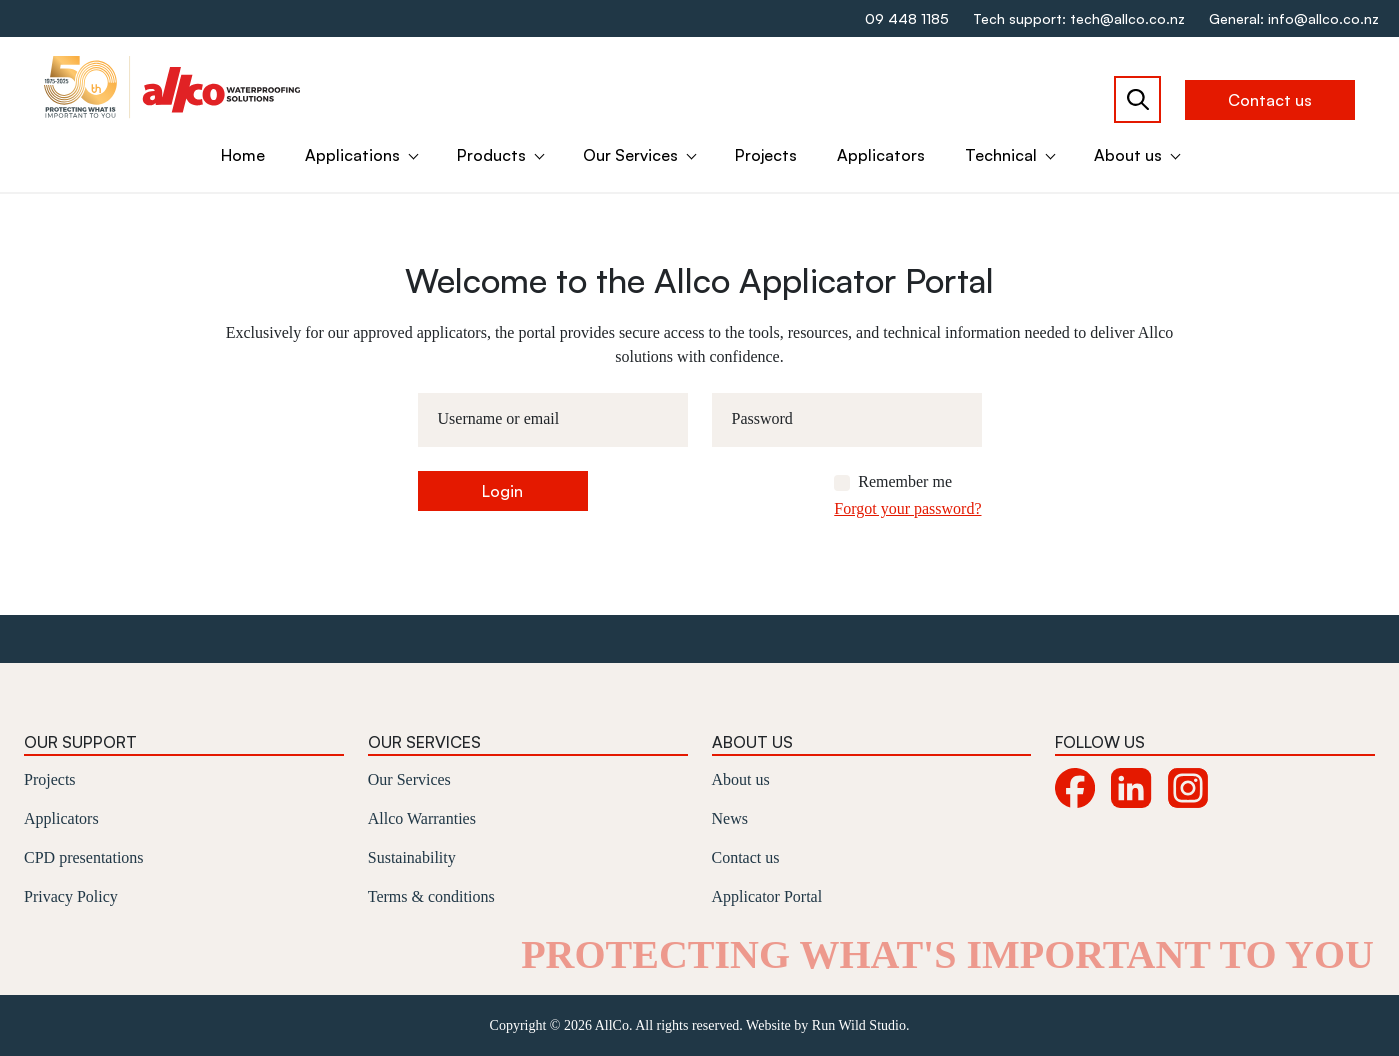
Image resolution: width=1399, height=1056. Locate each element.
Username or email (499, 418)
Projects (766, 155)
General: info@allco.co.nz (1294, 18)
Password (762, 418)
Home (243, 155)
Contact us (1270, 100)
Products (491, 155)
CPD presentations (84, 857)
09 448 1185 (907, 18)
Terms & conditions (431, 896)
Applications (352, 155)
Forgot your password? (907, 508)
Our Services (630, 155)
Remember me (905, 481)
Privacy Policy (71, 896)
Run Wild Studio (859, 1025)
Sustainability (412, 857)
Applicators (881, 155)
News (730, 818)
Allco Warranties (422, 818)
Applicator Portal (767, 896)
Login (502, 491)
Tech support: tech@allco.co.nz (1079, 18)
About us (1128, 155)
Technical (1001, 155)
